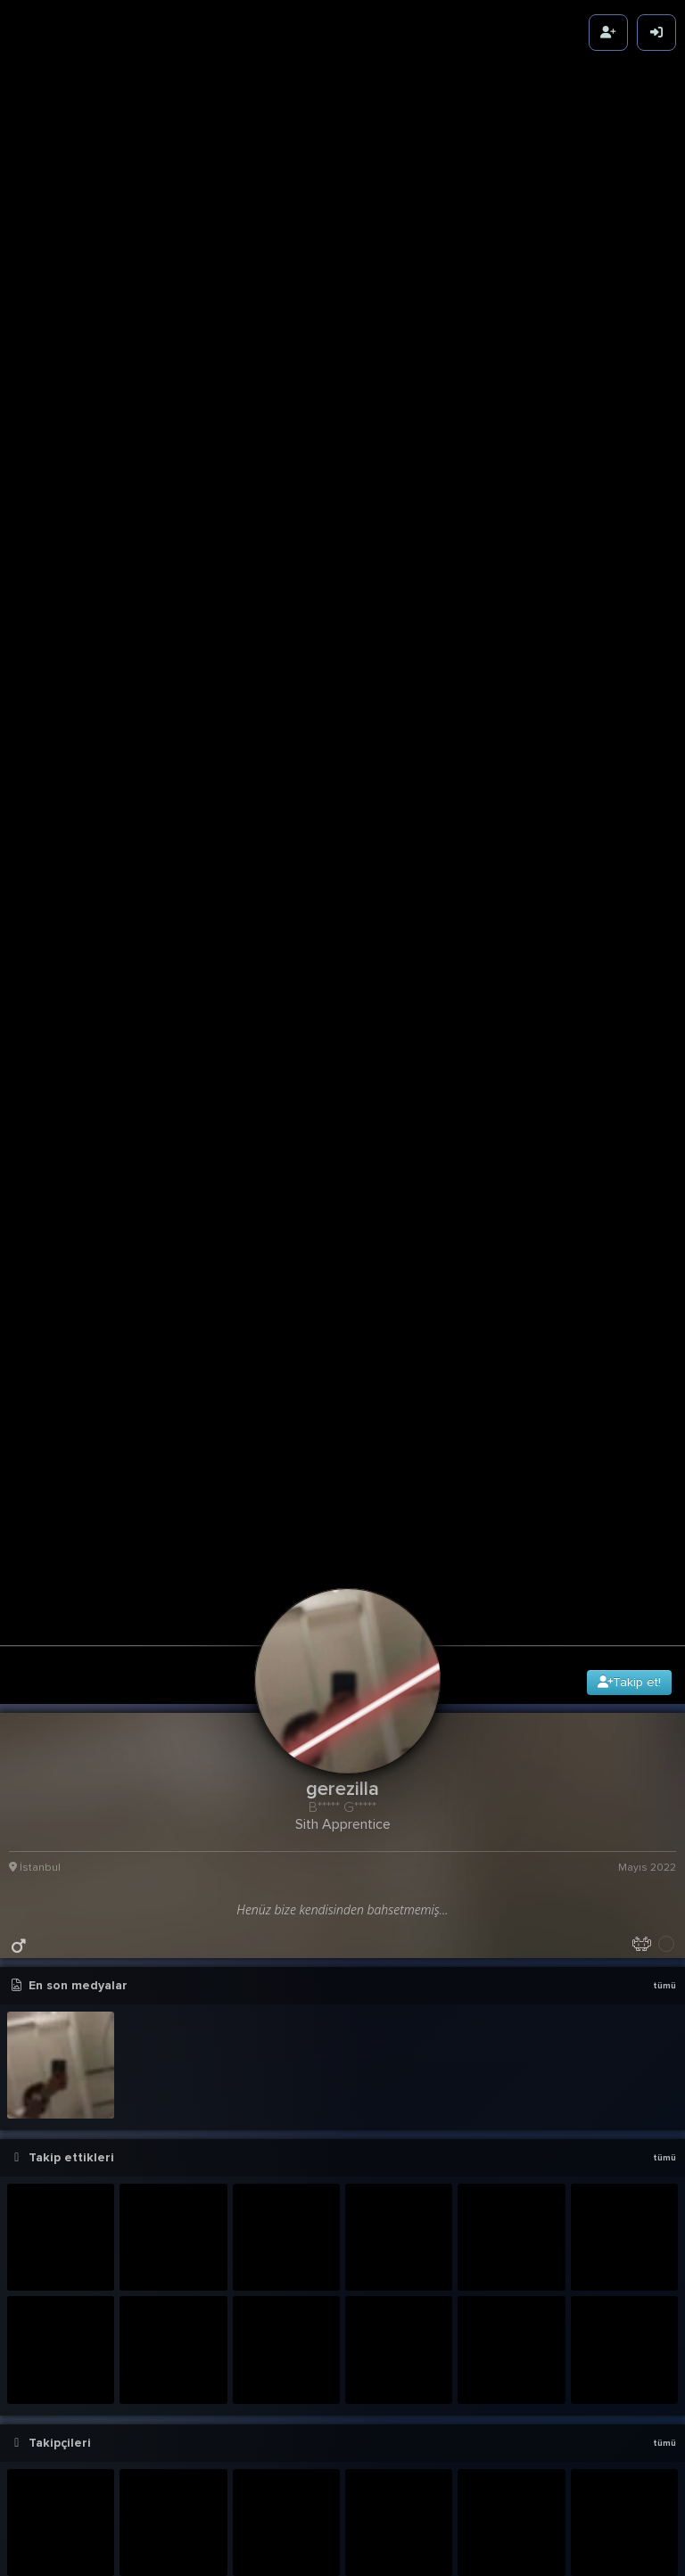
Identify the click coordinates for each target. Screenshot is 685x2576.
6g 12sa (656, 2116)
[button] (347, 2466)
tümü (664, 1282)
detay (659, 2093)
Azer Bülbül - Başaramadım (101, 2333)
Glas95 (150, 2554)
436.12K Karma (638, 2255)
